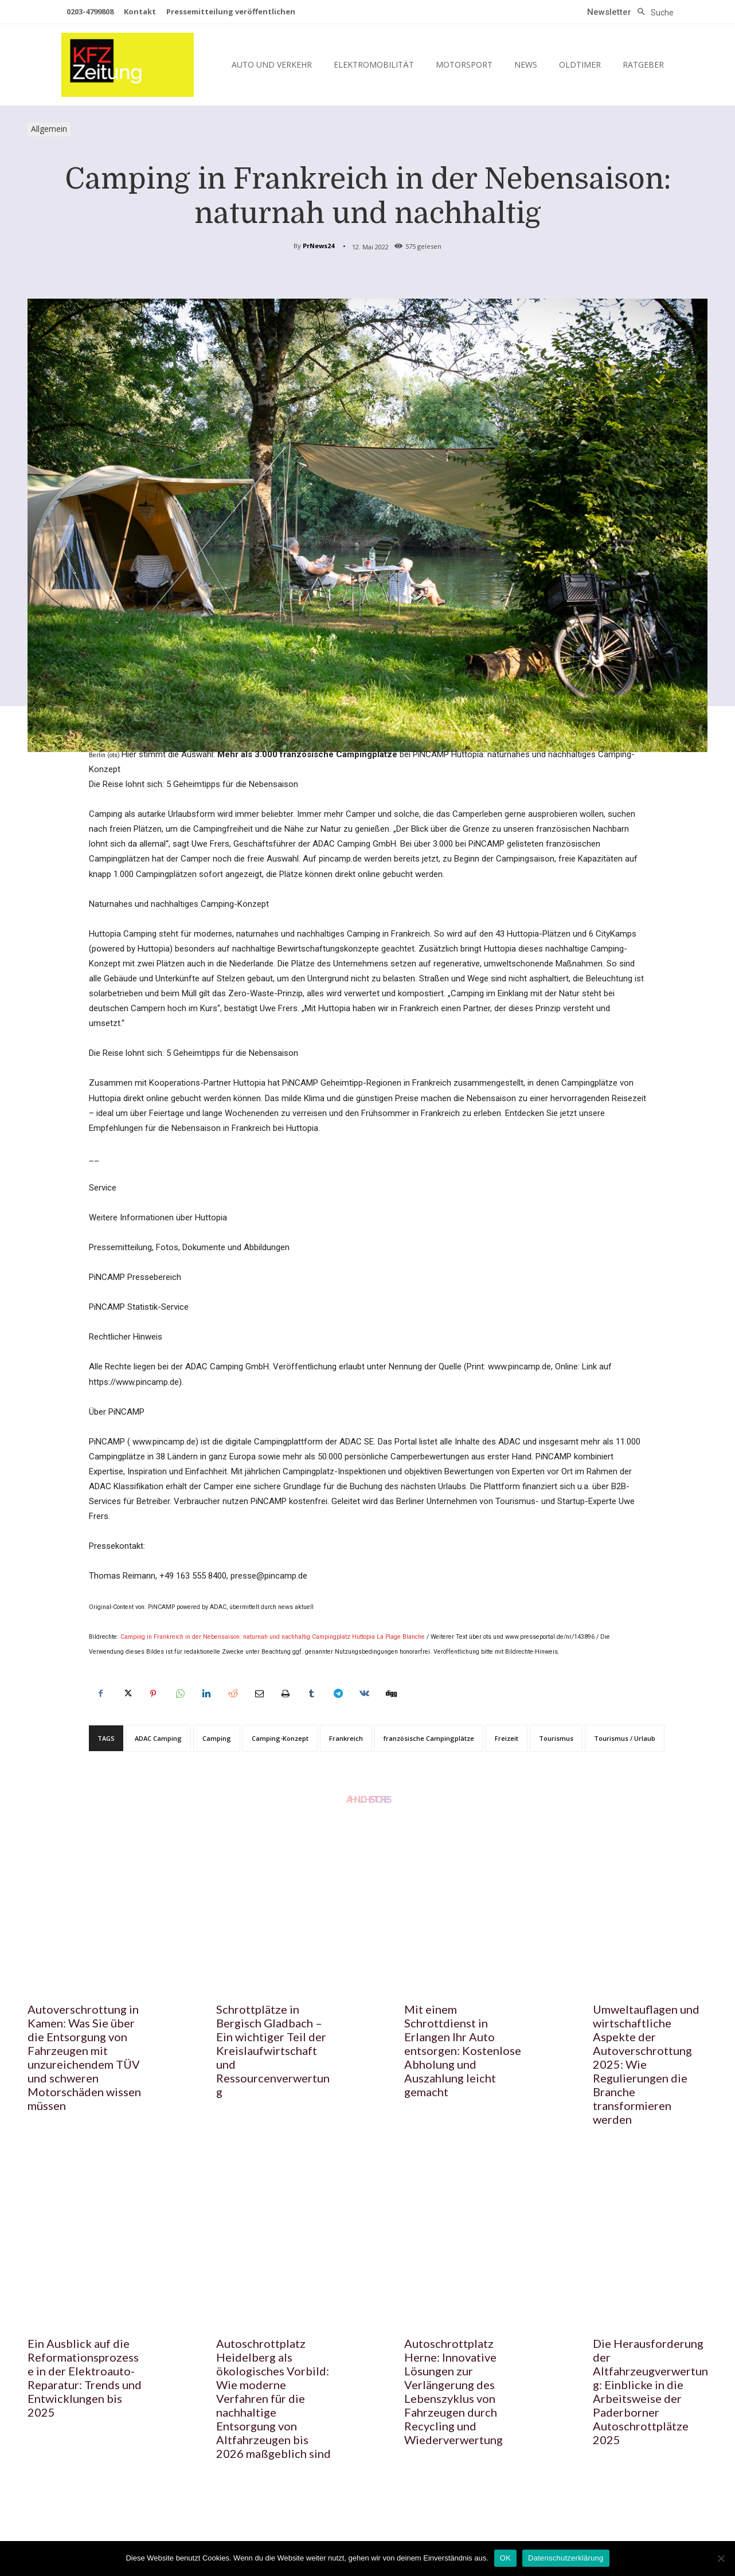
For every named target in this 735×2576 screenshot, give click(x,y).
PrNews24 (318, 245)
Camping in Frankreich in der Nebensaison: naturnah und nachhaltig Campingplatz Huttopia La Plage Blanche (272, 1637)
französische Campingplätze (429, 1738)
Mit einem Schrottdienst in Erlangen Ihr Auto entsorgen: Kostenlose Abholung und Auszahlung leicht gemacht (462, 2050)
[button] (652, 12)
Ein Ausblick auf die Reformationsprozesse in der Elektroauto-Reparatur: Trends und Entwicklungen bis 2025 (85, 2377)
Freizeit (506, 1738)
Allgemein (49, 129)
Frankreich (346, 1738)
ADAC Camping (158, 1738)
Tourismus (556, 1738)
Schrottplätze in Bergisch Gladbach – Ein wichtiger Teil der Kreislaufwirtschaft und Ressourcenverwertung (273, 2050)
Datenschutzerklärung (565, 2558)
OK (505, 2558)
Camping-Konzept (280, 1738)
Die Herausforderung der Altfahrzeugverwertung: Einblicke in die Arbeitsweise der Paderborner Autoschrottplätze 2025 (650, 2391)
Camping (216, 1738)
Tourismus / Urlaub (624, 1738)
